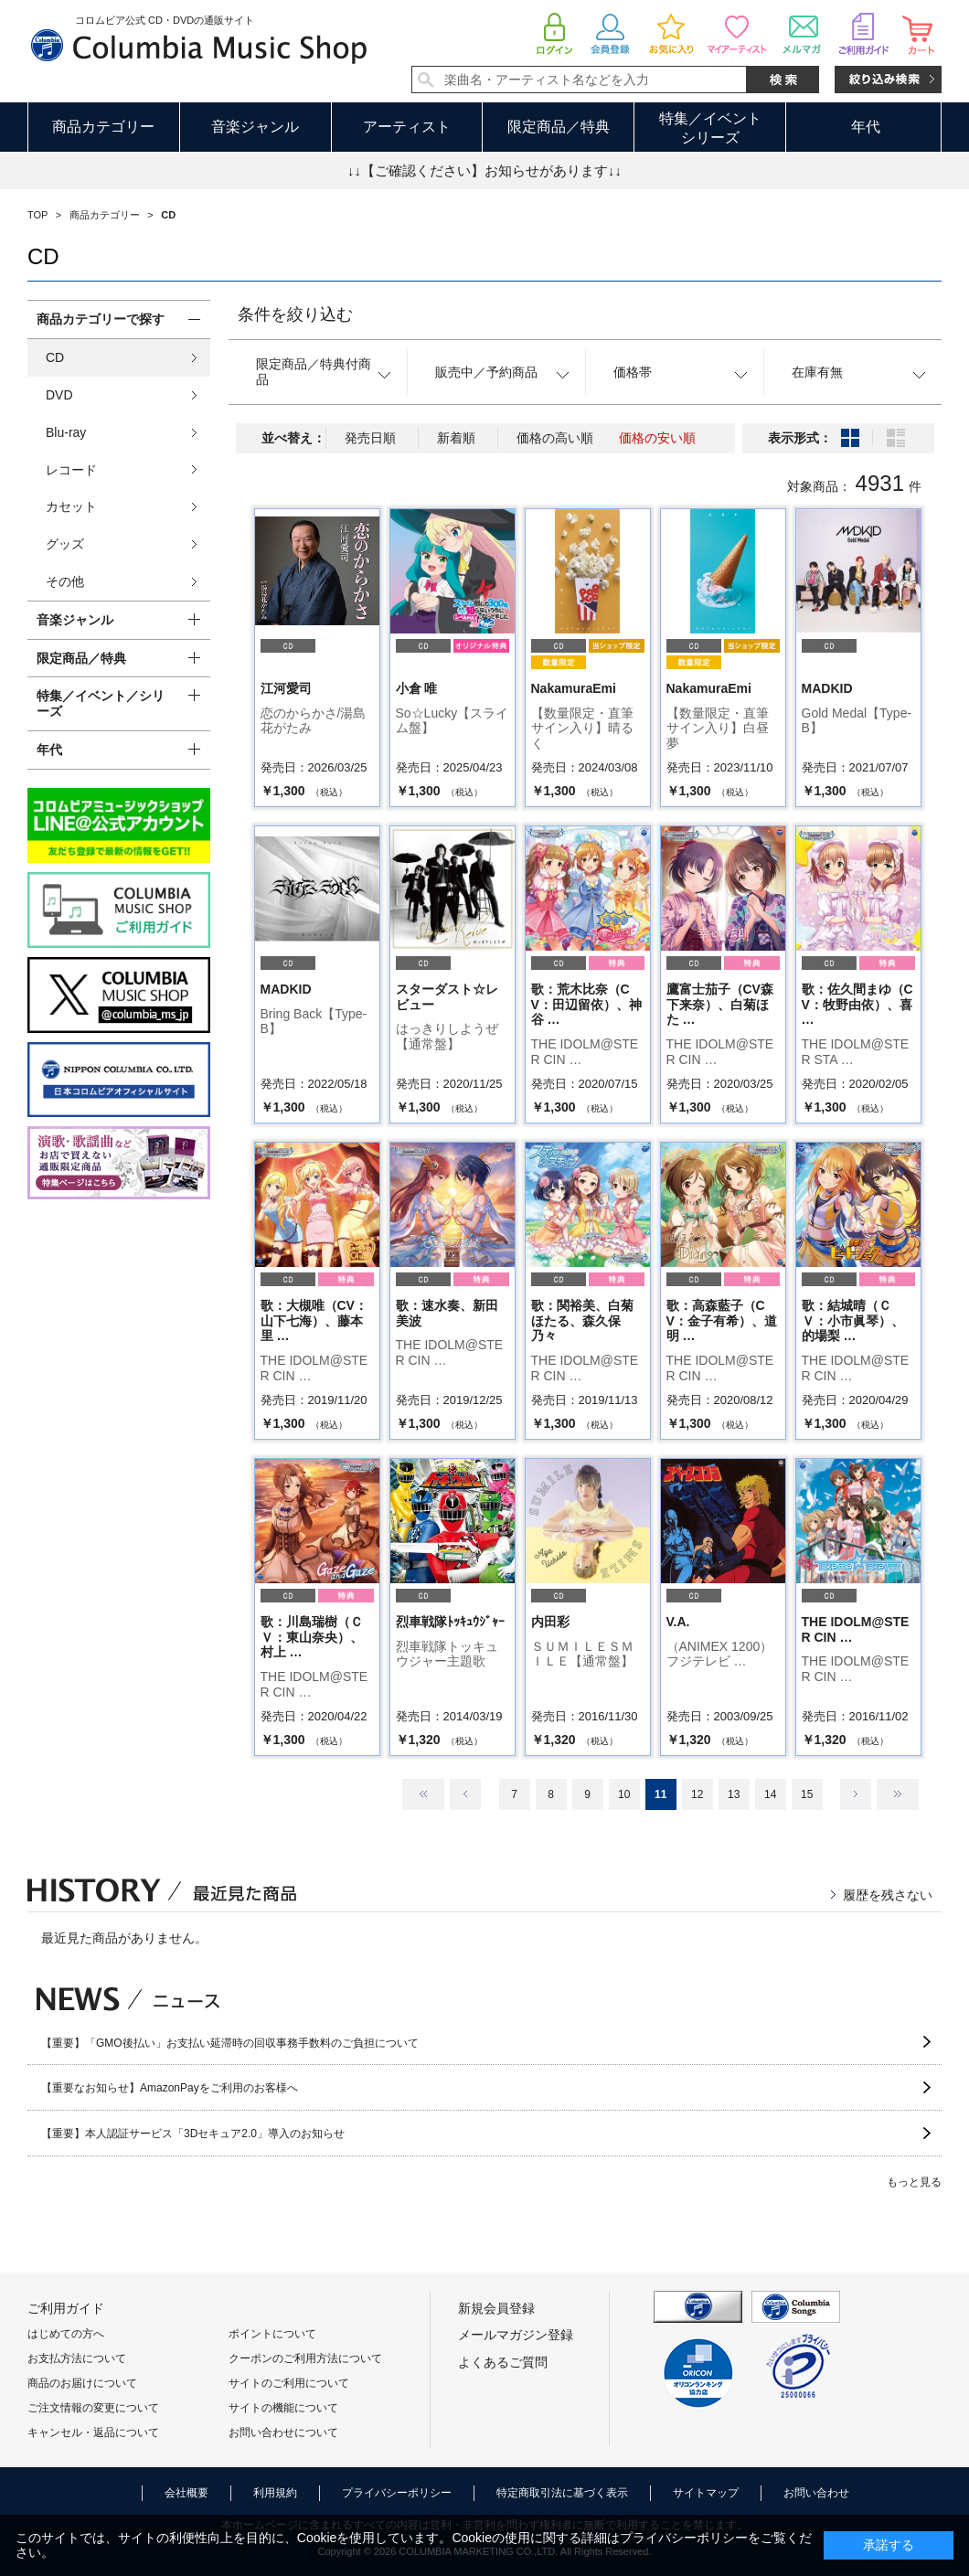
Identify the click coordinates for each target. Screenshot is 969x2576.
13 (734, 1794)
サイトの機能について (283, 2407)
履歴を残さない (887, 1895)
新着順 (456, 438)
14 (770, 1794)
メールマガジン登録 (515, 2334)
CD (55, 357)
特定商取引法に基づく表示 (562, 2492)
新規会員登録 (496, 2308)
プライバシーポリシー (397, 2492)
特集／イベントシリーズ (710, 128)
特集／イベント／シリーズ (101, 703)
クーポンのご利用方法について (305, 2358)
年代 (865, 126)
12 (697, 1794)
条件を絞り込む (295, 314)
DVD (59, 395)
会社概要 (186, 2492)
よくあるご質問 (503, 2362)
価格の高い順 (554, 438)
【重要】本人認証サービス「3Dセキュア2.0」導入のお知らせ (193, 2133)
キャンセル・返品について (93, 2432)
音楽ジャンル (255, 126)
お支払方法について (76, 2358)
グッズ (65, 544)
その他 (65, 581)
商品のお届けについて (82, 2383)
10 (624, 1794)
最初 (423, 1794)
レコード (71, 470)
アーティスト (407, 126)
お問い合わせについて (283, 2432)
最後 (898, 1794)
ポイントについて (272, 2333)
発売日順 (370, 438)
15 (807, 1794)
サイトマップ (706, 2492)
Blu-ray (66, 432)
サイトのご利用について (289, 2383)
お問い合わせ (816, 2492)
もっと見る (914, 2182)
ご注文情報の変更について (93, 2407)
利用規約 (275, 2492)
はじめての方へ (65, 2333)
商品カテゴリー (103, 126)
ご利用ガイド (65, 2308)
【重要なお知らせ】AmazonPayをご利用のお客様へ (169, 2087)
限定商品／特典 (558, 126)
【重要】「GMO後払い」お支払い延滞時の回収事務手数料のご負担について (230, 2043)
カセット (71, 506)
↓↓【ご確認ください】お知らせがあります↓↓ (484, 170)
